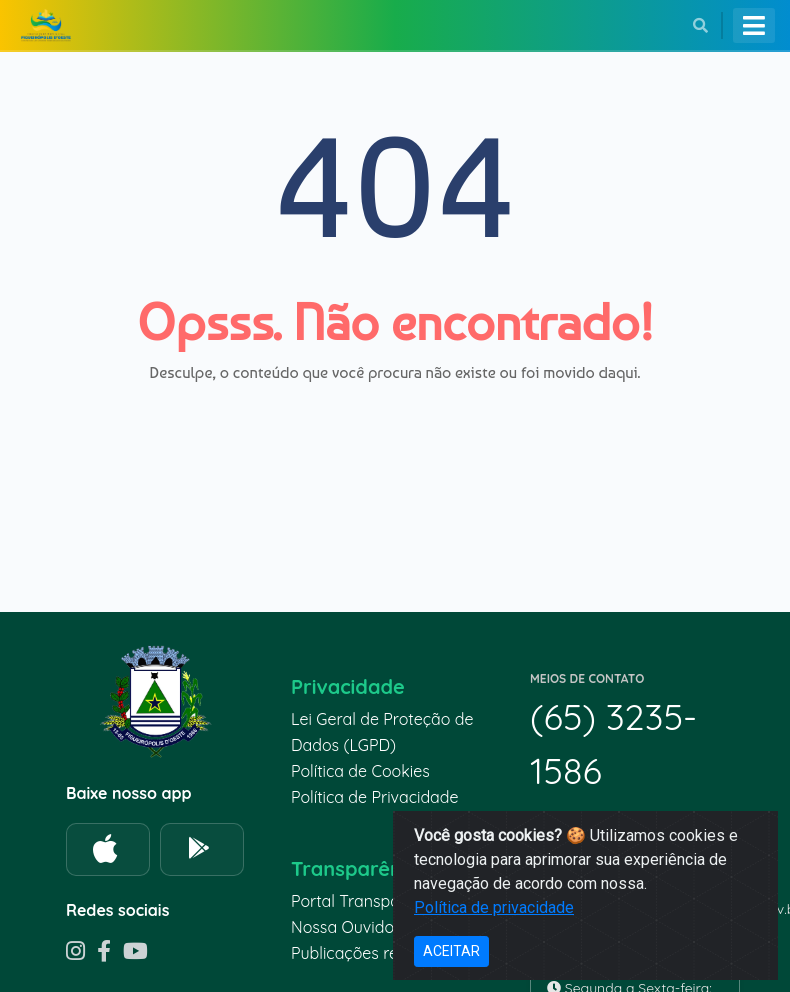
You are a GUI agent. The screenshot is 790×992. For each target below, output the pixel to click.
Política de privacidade (494, 907)
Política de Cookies (360, 771)
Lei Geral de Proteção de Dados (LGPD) (382, 732)
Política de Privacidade (375, 797)
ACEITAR (451, 951)
